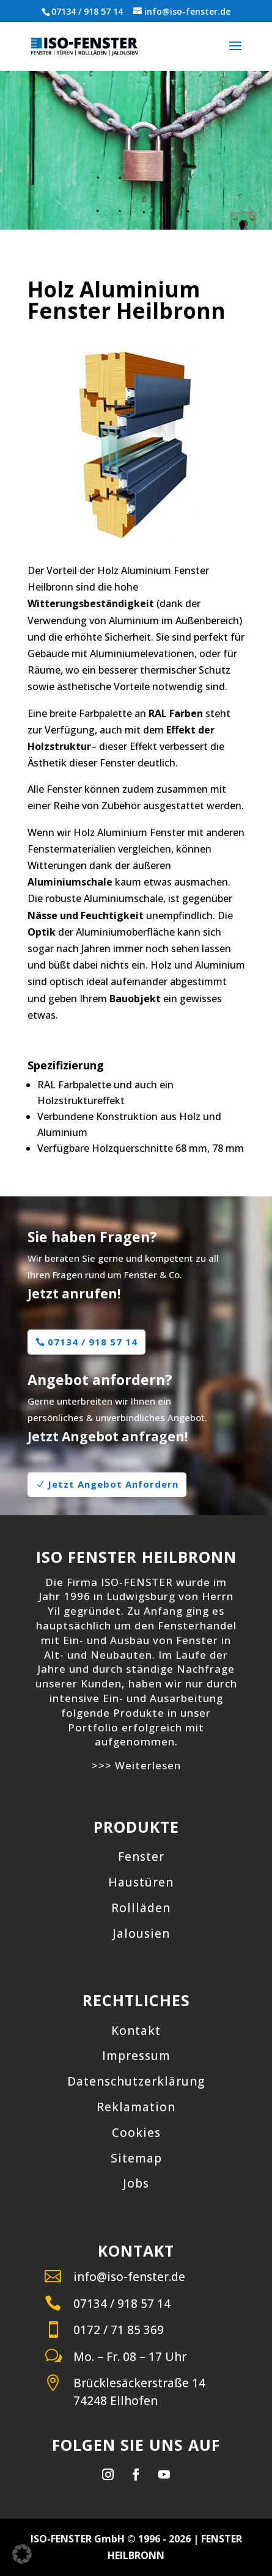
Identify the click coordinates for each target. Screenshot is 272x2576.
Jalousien (141, 1933)
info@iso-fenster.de (129, 2277)
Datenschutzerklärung (136, 2081)
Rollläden (141, 1908)
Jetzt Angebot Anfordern (113, 1484)
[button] (22, 2554)
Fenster (141, 1857)
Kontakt (136, 2031)
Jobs (136, 2183)
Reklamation (136, 2107)
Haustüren (141, 1882)
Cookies (136, 2133)
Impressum (136, 2056)
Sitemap (136, 2158)
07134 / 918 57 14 (87, 11)
